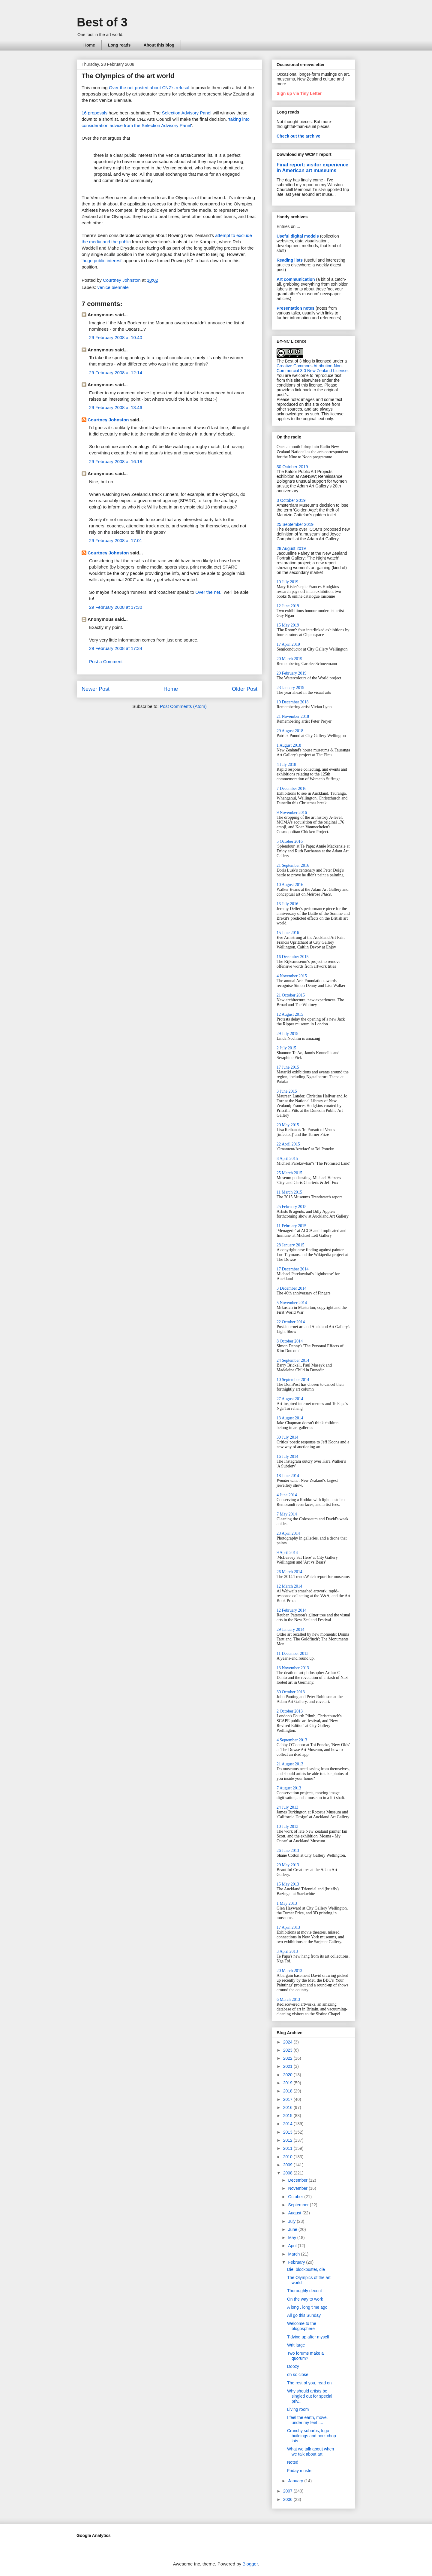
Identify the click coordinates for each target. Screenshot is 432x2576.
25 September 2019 (295, 524)
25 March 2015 (289, 1173)
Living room (298, 2409)
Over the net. (208, 592)
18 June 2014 (288, 1475)
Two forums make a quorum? (305, 2356)
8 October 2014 (290, 1341)
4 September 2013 (292, 1740)
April (293, 2245)
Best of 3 (102, 22)
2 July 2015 (286, 1048)
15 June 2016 (288, 932)
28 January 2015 (290, 1245)
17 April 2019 (288, 644)
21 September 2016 (293, 865)
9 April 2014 (287, 1552)
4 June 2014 (287, 1495)
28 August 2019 (291, 548)
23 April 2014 (288, 1533)
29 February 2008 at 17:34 (115, 648)
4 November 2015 (292, 976)
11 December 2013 (292, 1653)
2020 (288, 2074)
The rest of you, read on (309, 2382)
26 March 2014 (289, 1572)
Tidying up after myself (308, 2337)
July (292, 2221)
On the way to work (305, 2299)
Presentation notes (295, 308)
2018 (288, 2091)
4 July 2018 (286, 764)
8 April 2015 (287, 1158)
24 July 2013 (287, 1807)
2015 (288, 2115)
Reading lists (290, 260)
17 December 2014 (293, 1269)
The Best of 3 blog (294, 361)
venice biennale (113, 287)
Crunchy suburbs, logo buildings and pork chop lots (311, 2435)
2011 (288, 2148)
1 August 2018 (289, 745)
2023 (288, 2050)
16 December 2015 (293, 956)
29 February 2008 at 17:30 (115, 607)
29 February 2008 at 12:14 (115, 372)
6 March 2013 (288, 1999)
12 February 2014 (292, 1610)
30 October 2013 (291, 1692)
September (299, 2204)
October (296, 2196)
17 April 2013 (288, 1927)
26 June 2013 (288, 1850)
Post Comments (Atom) (183, 706)
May (292, 2237)
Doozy (293, 2366)
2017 (288, 2099)
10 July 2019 (287, 582)
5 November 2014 (292, 1302)
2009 (288, 2164)
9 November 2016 (292, 812)
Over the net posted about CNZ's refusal (149, 87)
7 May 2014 (287, 1514)
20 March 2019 (289, 659)
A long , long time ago (307, 2307)
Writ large (296, 2345)
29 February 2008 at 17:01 (115, 540)
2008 (288, 2173)
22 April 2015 (288, 1144)
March (294, 2254)
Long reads (119, 45)
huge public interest (102, 260)
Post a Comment (106, 661)
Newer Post (96, 689)
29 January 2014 (290, 1629)
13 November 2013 (293, 1668)
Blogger (250, 2563)
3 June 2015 (287, 1091)
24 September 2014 (293, 1360)
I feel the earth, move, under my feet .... (307, 2420)
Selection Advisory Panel (186, 112)
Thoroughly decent (304, 2290)
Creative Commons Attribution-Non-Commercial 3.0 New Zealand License (312, 368)
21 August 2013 (290, 1764)
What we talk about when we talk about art (310, 2451)
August (295, 2212)
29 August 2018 (290, 731)
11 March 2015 (289, 1192)
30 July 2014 (287, 1437)
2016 (288, 2107)
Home (89, 45)
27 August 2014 (290, 1399)
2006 (288, 2499)
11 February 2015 (291, 1226)
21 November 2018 (293, 716)
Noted (292, 2462)
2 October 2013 (290, 1711)
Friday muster (300, 2470)
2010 (288, 2156)
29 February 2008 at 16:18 (115, 461)
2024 (288, 2042)
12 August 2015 (290, 1014)
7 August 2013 (289, 1788)
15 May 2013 (288, 1884)
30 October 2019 (292, 466)
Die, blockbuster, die (306, 2269)
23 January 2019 (290, 687)
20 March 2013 (289, 1970)
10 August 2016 (290, 884)
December (298, 2180)
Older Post (244, 689)
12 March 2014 (289, 1586)
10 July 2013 (287, 1826)
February (297, 2262)
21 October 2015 (291, 995)
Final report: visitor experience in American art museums (312, 167)
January (296, 2480)
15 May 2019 (288, 625)
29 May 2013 (288, 1865)
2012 (288, 2140)
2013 (288, 2132)
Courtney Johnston (108, 419)
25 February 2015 (292, 1206)
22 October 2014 (291, 1322)
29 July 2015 (287, 1033)
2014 (288, 2123)
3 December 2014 (292, 1288)
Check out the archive (298, 136)
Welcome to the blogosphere (301, 2326)
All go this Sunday (304, 2315)
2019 (288, 2082)
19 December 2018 (293, 702)
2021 (288, 2066)
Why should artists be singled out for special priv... (309, 2396)
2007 (288, 2491)
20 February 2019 (292, 673)
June (293, 2229)
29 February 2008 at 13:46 (115, 407)
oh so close (297, 2374)
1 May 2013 (287, 1903)
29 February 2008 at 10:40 (115, 337)
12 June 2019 (288, 606)
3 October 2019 (291, 500)
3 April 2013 (287, 1951)
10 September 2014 (293, 1379)
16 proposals (94, 112)
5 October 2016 (290, 841)
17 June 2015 (288, 1067)
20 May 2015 (288, 1125)
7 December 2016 (292, 788)
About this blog (158, 45)
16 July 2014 (287, 1456)
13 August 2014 (290, 1418)
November (298, 2188)
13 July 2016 (287, 904)
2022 (288, 2058)
